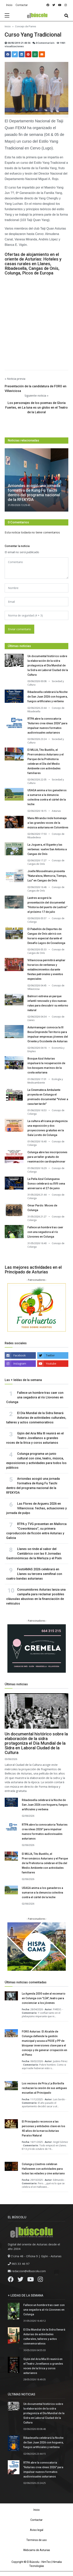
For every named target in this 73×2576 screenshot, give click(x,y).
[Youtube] (30, 2280)
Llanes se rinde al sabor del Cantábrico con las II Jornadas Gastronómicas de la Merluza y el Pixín (34, 1553)
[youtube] (60, 5)
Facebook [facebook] (19, 1355)
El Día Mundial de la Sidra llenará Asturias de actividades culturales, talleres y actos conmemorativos (36, 1417)
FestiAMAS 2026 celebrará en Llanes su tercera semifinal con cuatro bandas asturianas (34, 1573)
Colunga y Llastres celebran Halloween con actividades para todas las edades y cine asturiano (43, 2169)
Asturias (56, 811)
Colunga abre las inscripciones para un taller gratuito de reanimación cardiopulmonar (47, 1157)
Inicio (9, 5)
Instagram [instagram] (19, 1363)
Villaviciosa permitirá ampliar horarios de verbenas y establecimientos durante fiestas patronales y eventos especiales (46, 969)
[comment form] (36, 568)
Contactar (22, 5)
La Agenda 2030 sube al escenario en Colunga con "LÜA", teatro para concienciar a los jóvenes (43, 1998)
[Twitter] (20, 2280)
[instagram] (65, 5)
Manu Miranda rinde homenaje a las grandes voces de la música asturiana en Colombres (47, 823)
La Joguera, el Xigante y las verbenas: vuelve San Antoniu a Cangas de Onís (47, 849)
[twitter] (54, 5)
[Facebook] (11, 2280)
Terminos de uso (36, 2540)
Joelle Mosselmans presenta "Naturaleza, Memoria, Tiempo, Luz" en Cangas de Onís (47, 876)
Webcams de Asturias (36, 2550)
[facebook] (48, 5)
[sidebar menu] (7, 16)
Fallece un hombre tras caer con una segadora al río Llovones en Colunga (45, 1232)
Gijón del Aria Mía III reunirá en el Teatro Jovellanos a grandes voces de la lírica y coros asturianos (35, 1438)
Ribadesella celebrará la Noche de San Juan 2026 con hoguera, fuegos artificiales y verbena (47, 696)
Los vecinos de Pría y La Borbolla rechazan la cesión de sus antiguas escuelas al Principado (44, 2088)
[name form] (36, 587)
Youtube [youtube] (51, 1363)
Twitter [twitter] (50, 1355)
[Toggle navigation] (66, 15)
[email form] (36, 601)
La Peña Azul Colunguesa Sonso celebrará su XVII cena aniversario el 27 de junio (46, 1183)
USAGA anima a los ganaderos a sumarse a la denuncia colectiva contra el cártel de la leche (42, 1892)
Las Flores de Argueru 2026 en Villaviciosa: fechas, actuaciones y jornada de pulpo (36, 1508)
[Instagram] (40, 2280)
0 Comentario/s (44, 43)
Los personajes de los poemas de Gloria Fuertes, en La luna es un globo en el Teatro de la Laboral (36, 407)
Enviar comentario (19, 629)
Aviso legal (36, 2529)
